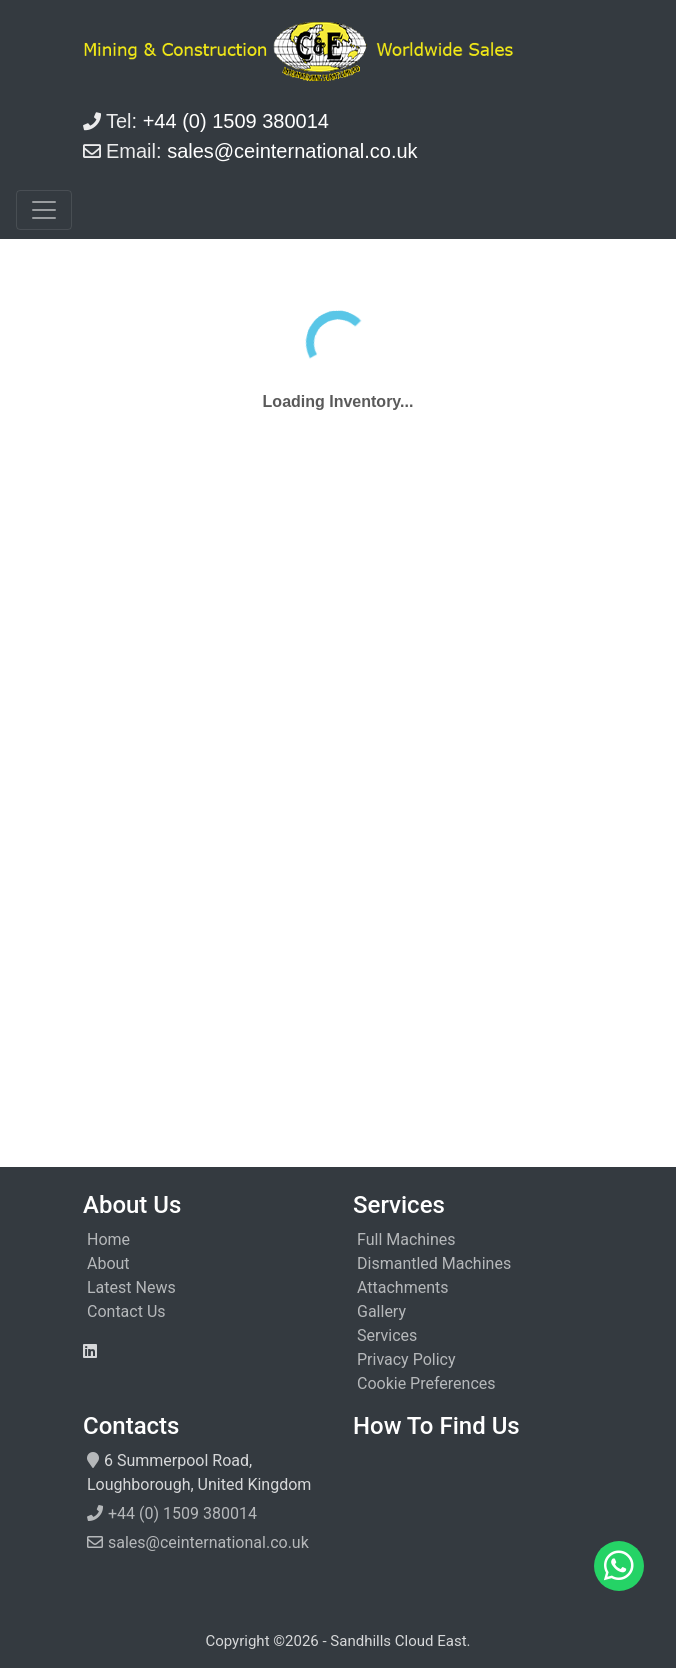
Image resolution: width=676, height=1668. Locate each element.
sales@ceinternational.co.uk (208, 1542)
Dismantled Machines (434, 1263)
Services (387, 1335)
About (108, 1263)
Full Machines (406, 1239)
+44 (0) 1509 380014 (182, 1513)
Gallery (381, 1311)
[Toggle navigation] (44, 210)
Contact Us (126, 1311)
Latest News (131, 1287)
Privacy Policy (406, 1359)
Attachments (403, 1287)
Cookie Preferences (426, 1383)
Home (108, 1239)
